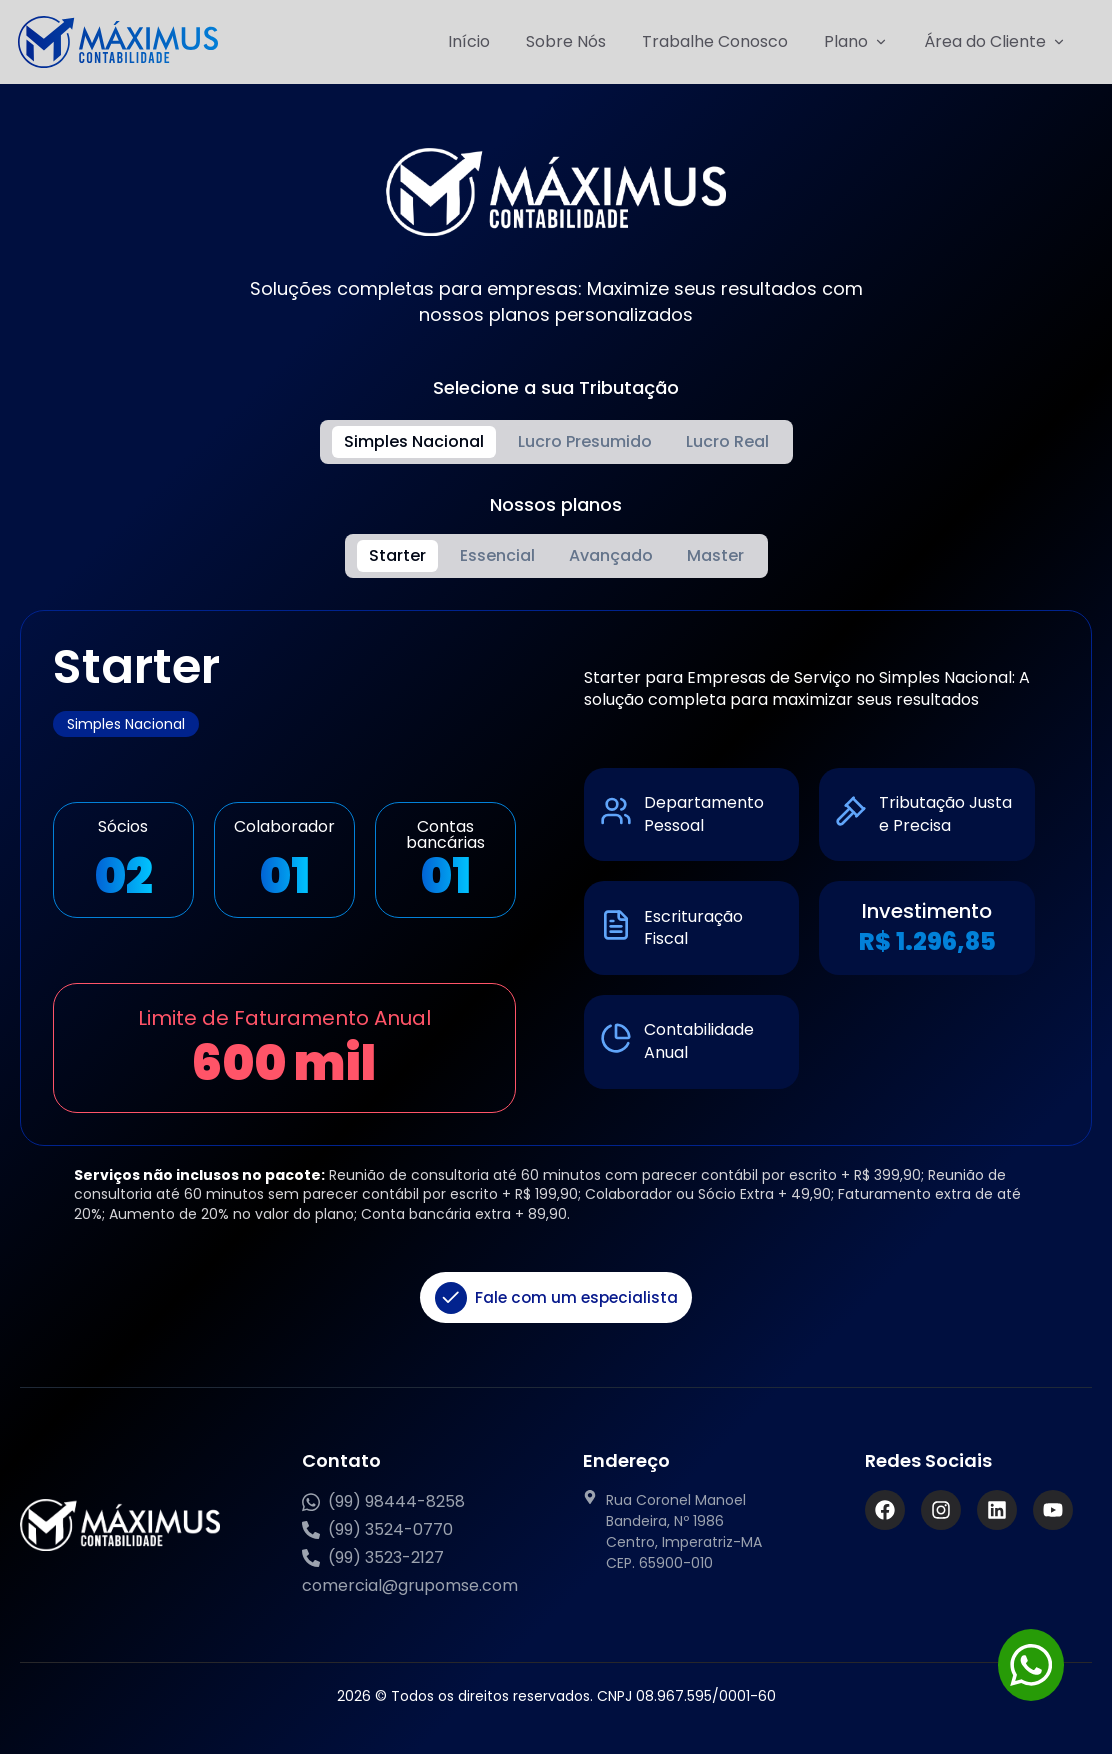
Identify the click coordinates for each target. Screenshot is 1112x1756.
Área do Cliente (995, 42)
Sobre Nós (566, 41)
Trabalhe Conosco (715, 41)
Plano (856, 42)
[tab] (414, 442)
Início (469, 41)
